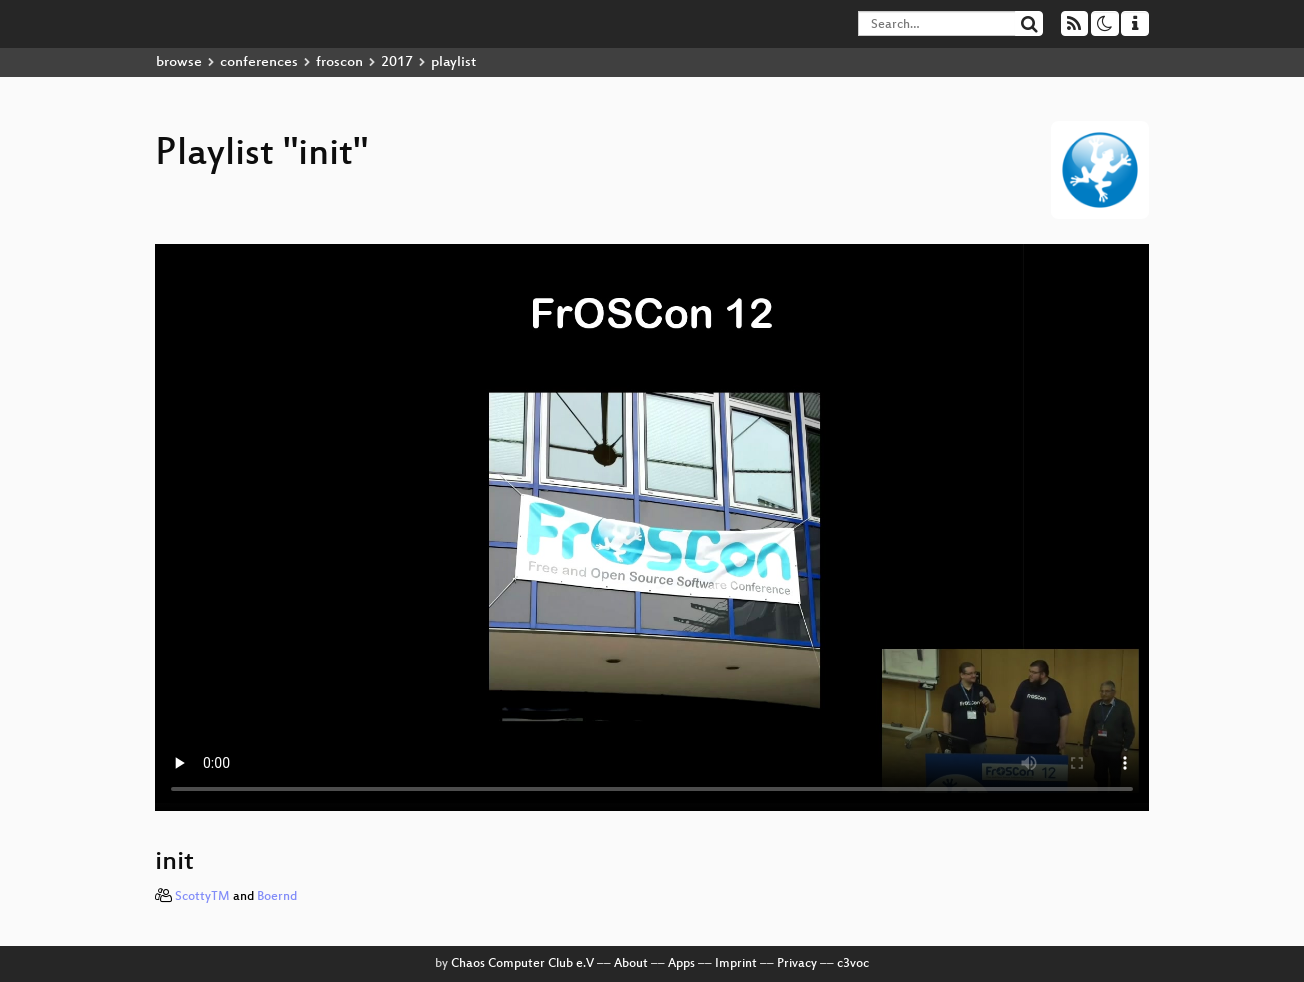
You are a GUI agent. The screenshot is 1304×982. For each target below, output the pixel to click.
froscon (339, 62)
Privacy (797, 964)
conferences (259, 62)
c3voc (853, 964)
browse (179, 62)
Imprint (736, 964)
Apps (681, 964)
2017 (397, 62)
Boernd (277, 897)
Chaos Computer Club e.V (522, 964)
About (631, 964)
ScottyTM (202, 897)
